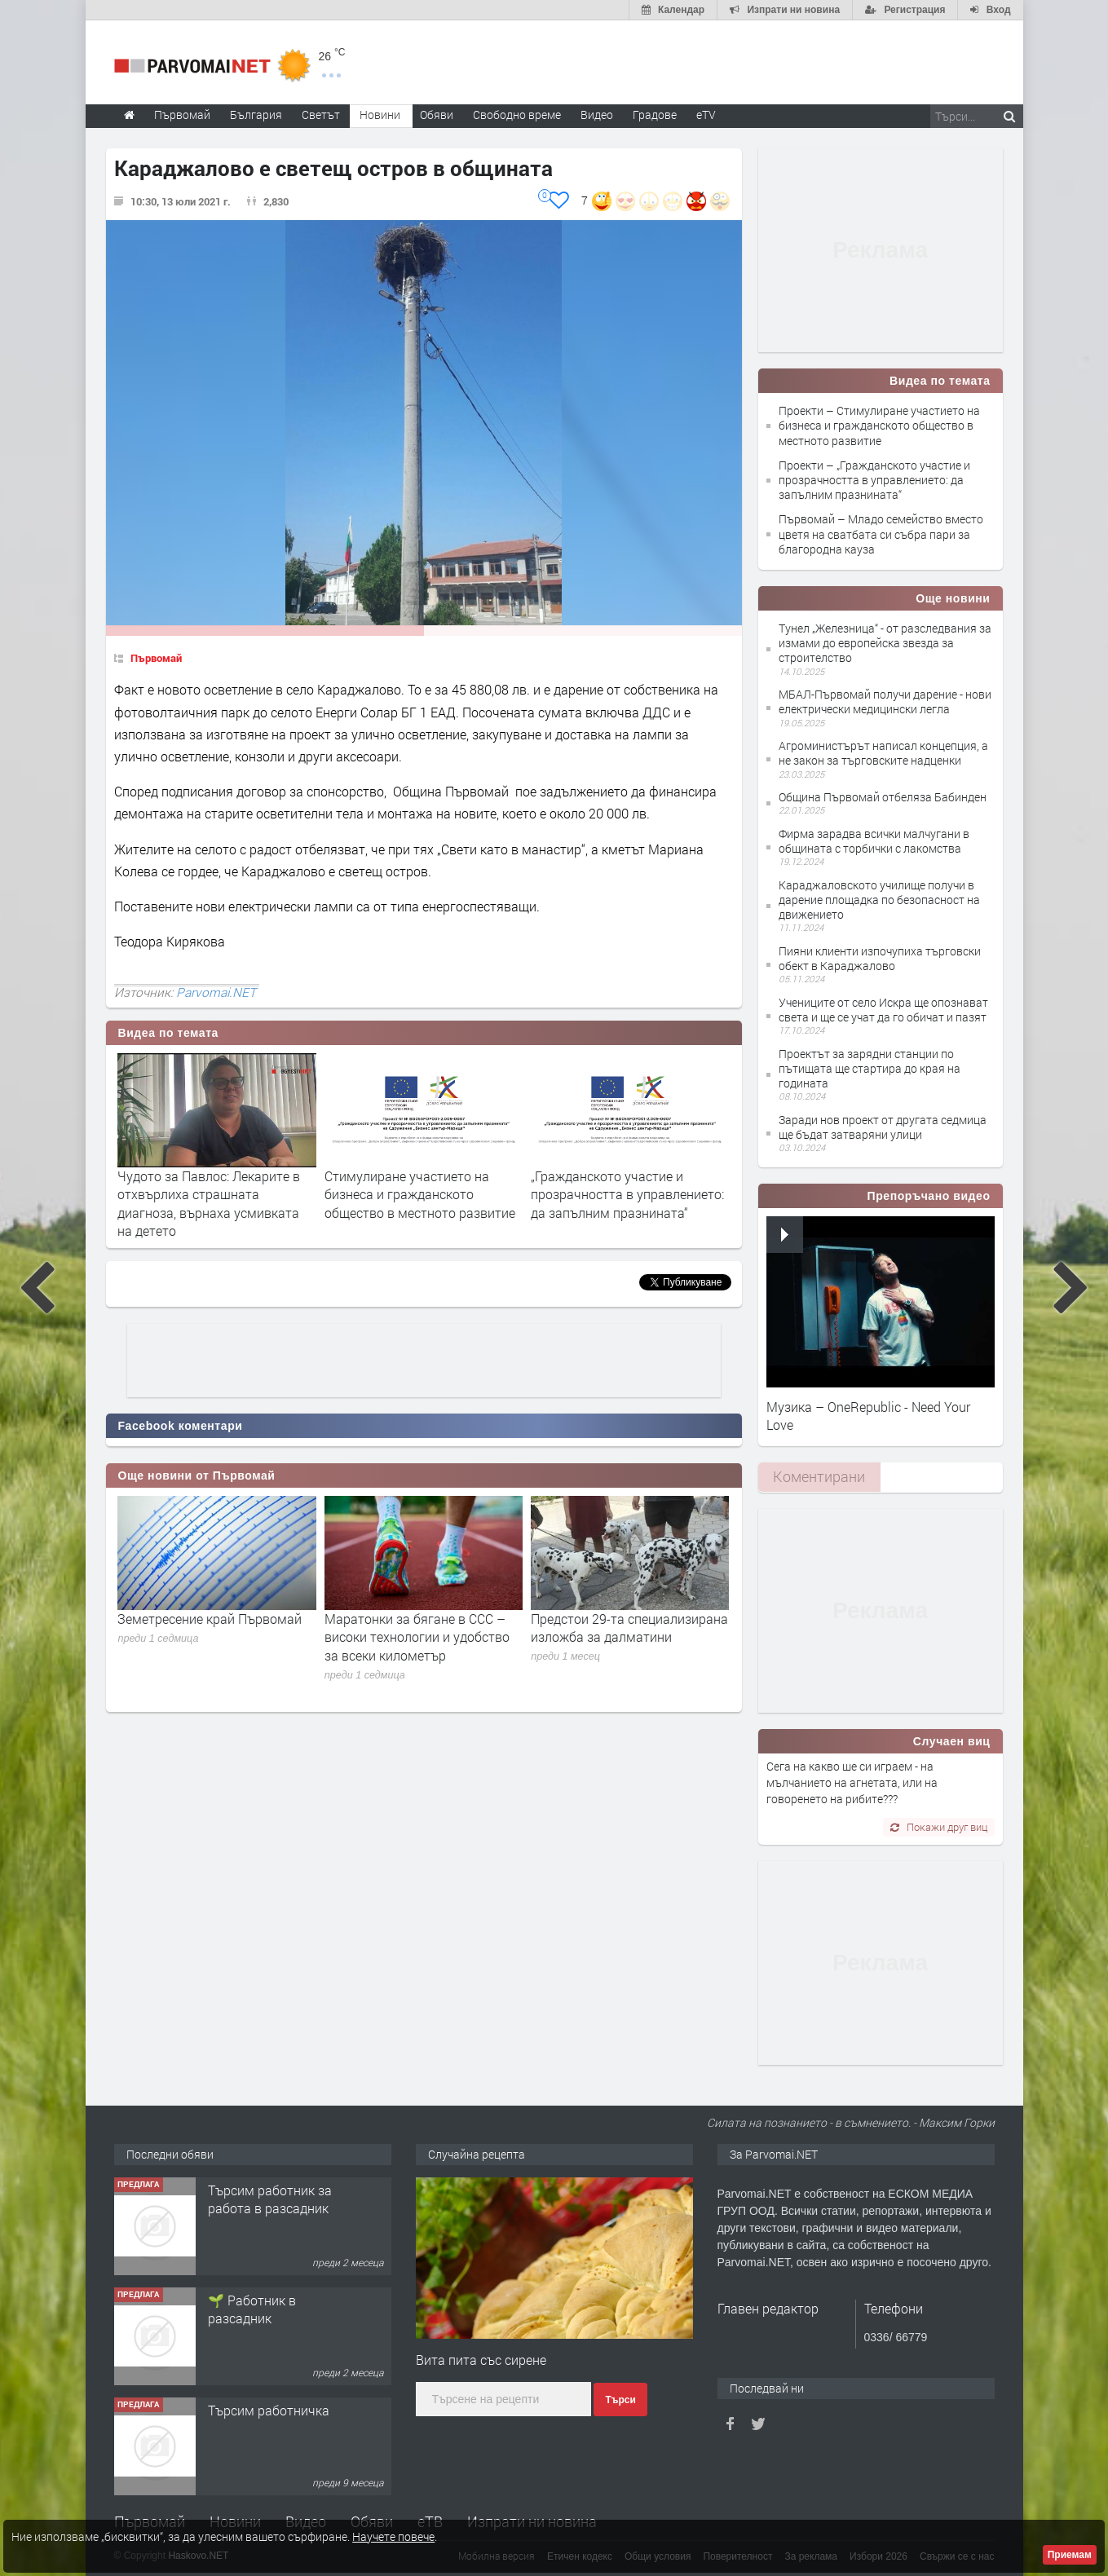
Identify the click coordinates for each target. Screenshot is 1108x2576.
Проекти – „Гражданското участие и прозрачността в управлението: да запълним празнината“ (874, 479)
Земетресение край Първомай (209, 1618)
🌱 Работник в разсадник (252, 2309)
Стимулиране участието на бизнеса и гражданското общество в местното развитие (419, 1194)
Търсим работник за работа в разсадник (270, 2199)
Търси (620, 2400)
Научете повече (393, 2536)
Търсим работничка (268, 2410)
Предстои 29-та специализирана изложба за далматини (629, 1627)
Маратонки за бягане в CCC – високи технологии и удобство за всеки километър (417, 1637)
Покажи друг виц (938, 1826)
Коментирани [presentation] (819, 1476)
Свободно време (517, 114)
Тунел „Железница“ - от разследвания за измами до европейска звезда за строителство (885, 642)
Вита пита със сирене (481, 2359)
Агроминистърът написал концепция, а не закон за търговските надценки (883, 753)
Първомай (156, 658)
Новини (380, 114)
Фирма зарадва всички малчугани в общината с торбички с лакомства (874, 841)
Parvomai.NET (216, 992)
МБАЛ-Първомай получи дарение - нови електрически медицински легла (885, 701)
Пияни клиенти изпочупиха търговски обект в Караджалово (880, 958)
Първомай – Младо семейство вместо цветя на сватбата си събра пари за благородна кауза (881, 533)
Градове (655, 114)
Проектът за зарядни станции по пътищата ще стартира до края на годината (869, 1068)
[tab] (819, 1476)
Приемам (1070, 2555)
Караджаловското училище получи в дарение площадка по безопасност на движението (879, 899)
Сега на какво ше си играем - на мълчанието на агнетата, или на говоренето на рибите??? (852, 1782)
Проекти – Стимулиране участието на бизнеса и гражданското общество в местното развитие (879, 425)
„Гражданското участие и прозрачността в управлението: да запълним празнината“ (627, 1194)
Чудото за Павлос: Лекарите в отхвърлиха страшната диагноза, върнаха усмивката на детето (208, 1203)
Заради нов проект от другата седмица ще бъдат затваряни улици (883, 1127)
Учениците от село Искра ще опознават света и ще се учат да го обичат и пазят (883, 1010)
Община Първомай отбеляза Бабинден (883, 797)
